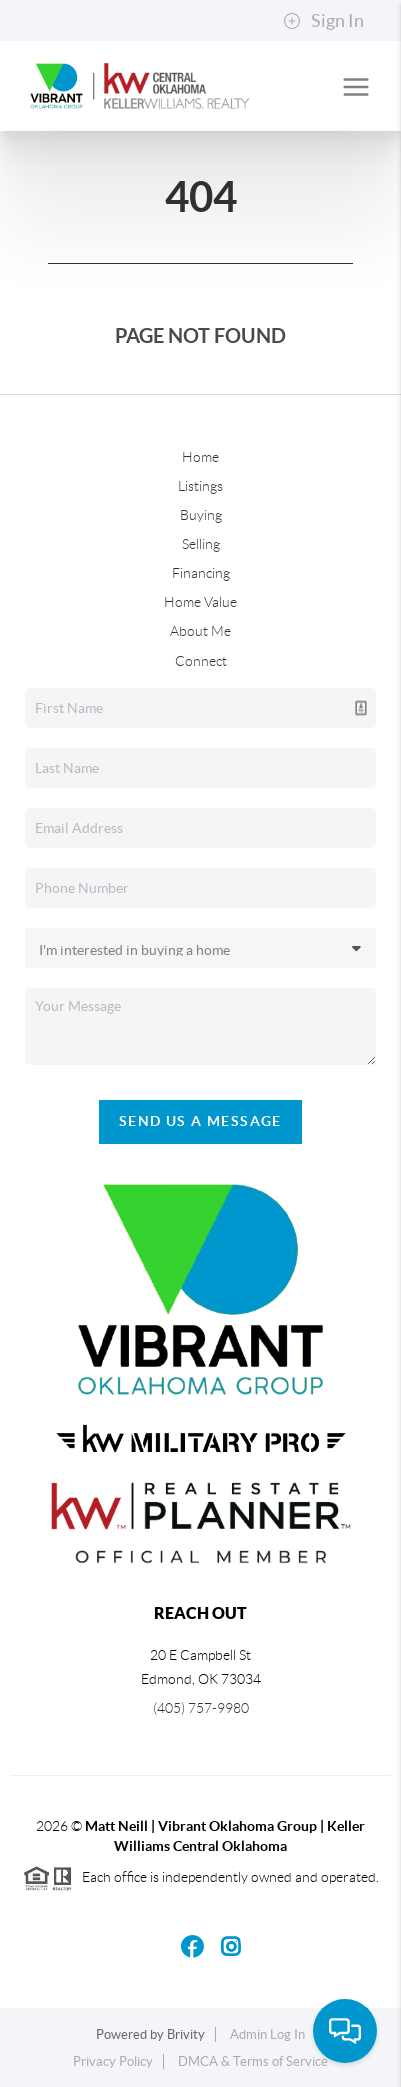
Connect (201, 661)
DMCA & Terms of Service (253, 2061)
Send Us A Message (200, 1121)
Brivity (186, 2034)
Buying (201, 515)
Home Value (200, 602)
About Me (200, 631)
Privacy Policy (113, 2061)
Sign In (323, 21)
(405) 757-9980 (201, 1708)
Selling (201, 544)
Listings (200, 486)
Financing (201, 573)
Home (200, 457)
